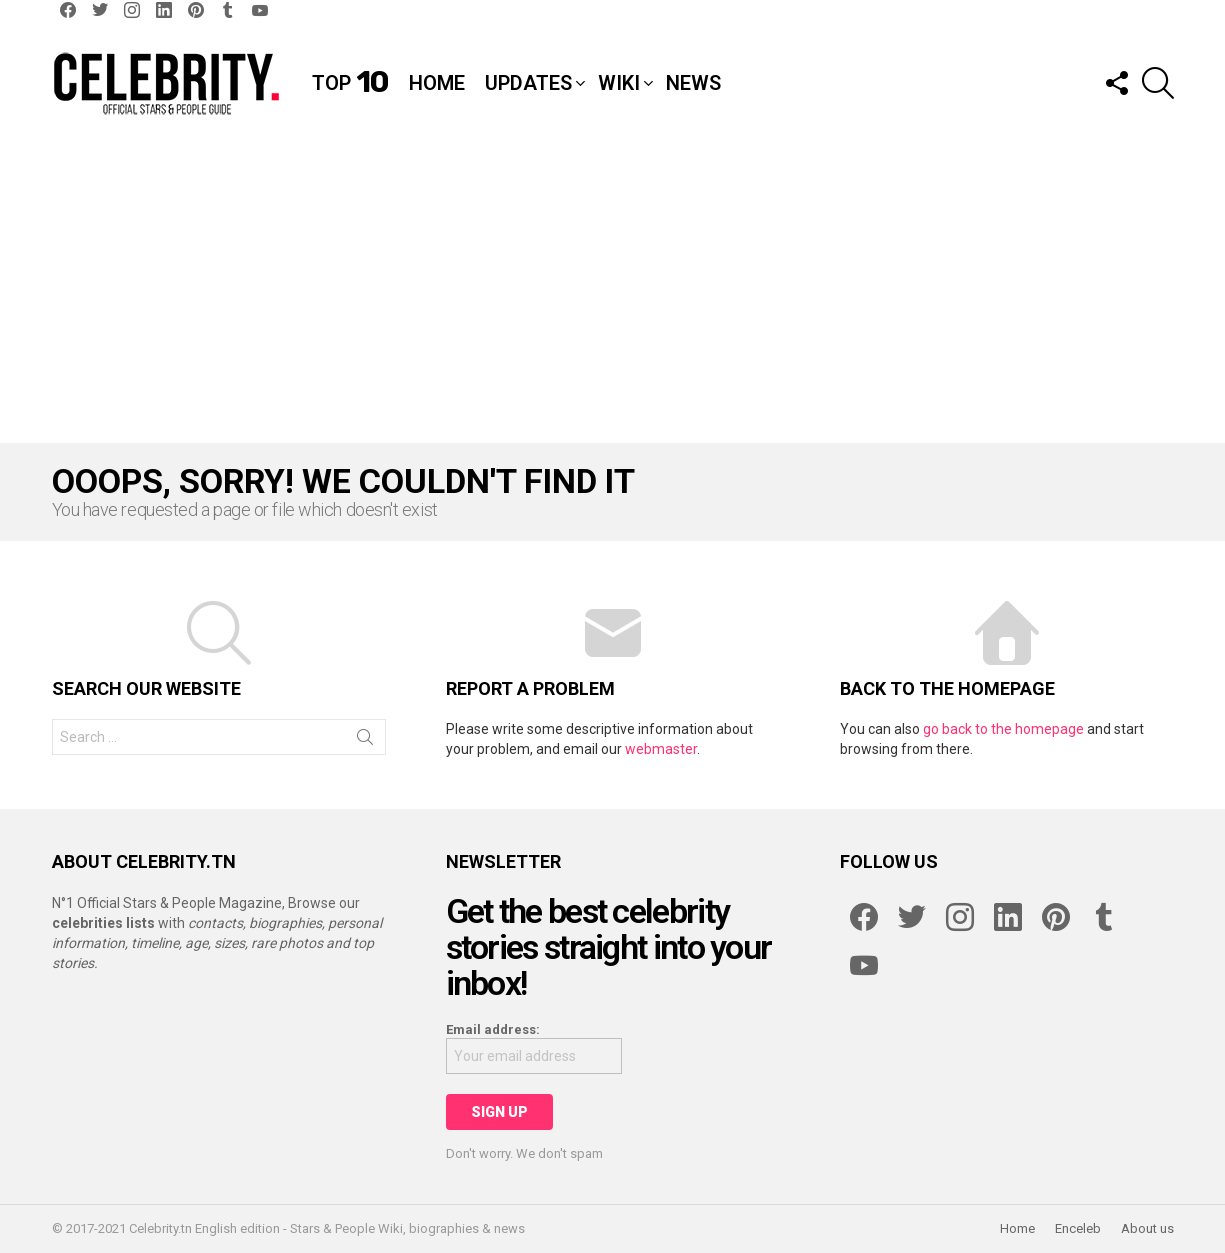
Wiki (619, 83)
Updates (528, 83)
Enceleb (1078, 1228)
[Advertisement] (613, 293)
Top (350, 83)
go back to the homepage (1003, 729)
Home (437, 83)
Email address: (493, 1029)
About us (1147, 1228)
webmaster (661, 749)
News (693, 83)
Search (365, 741)
